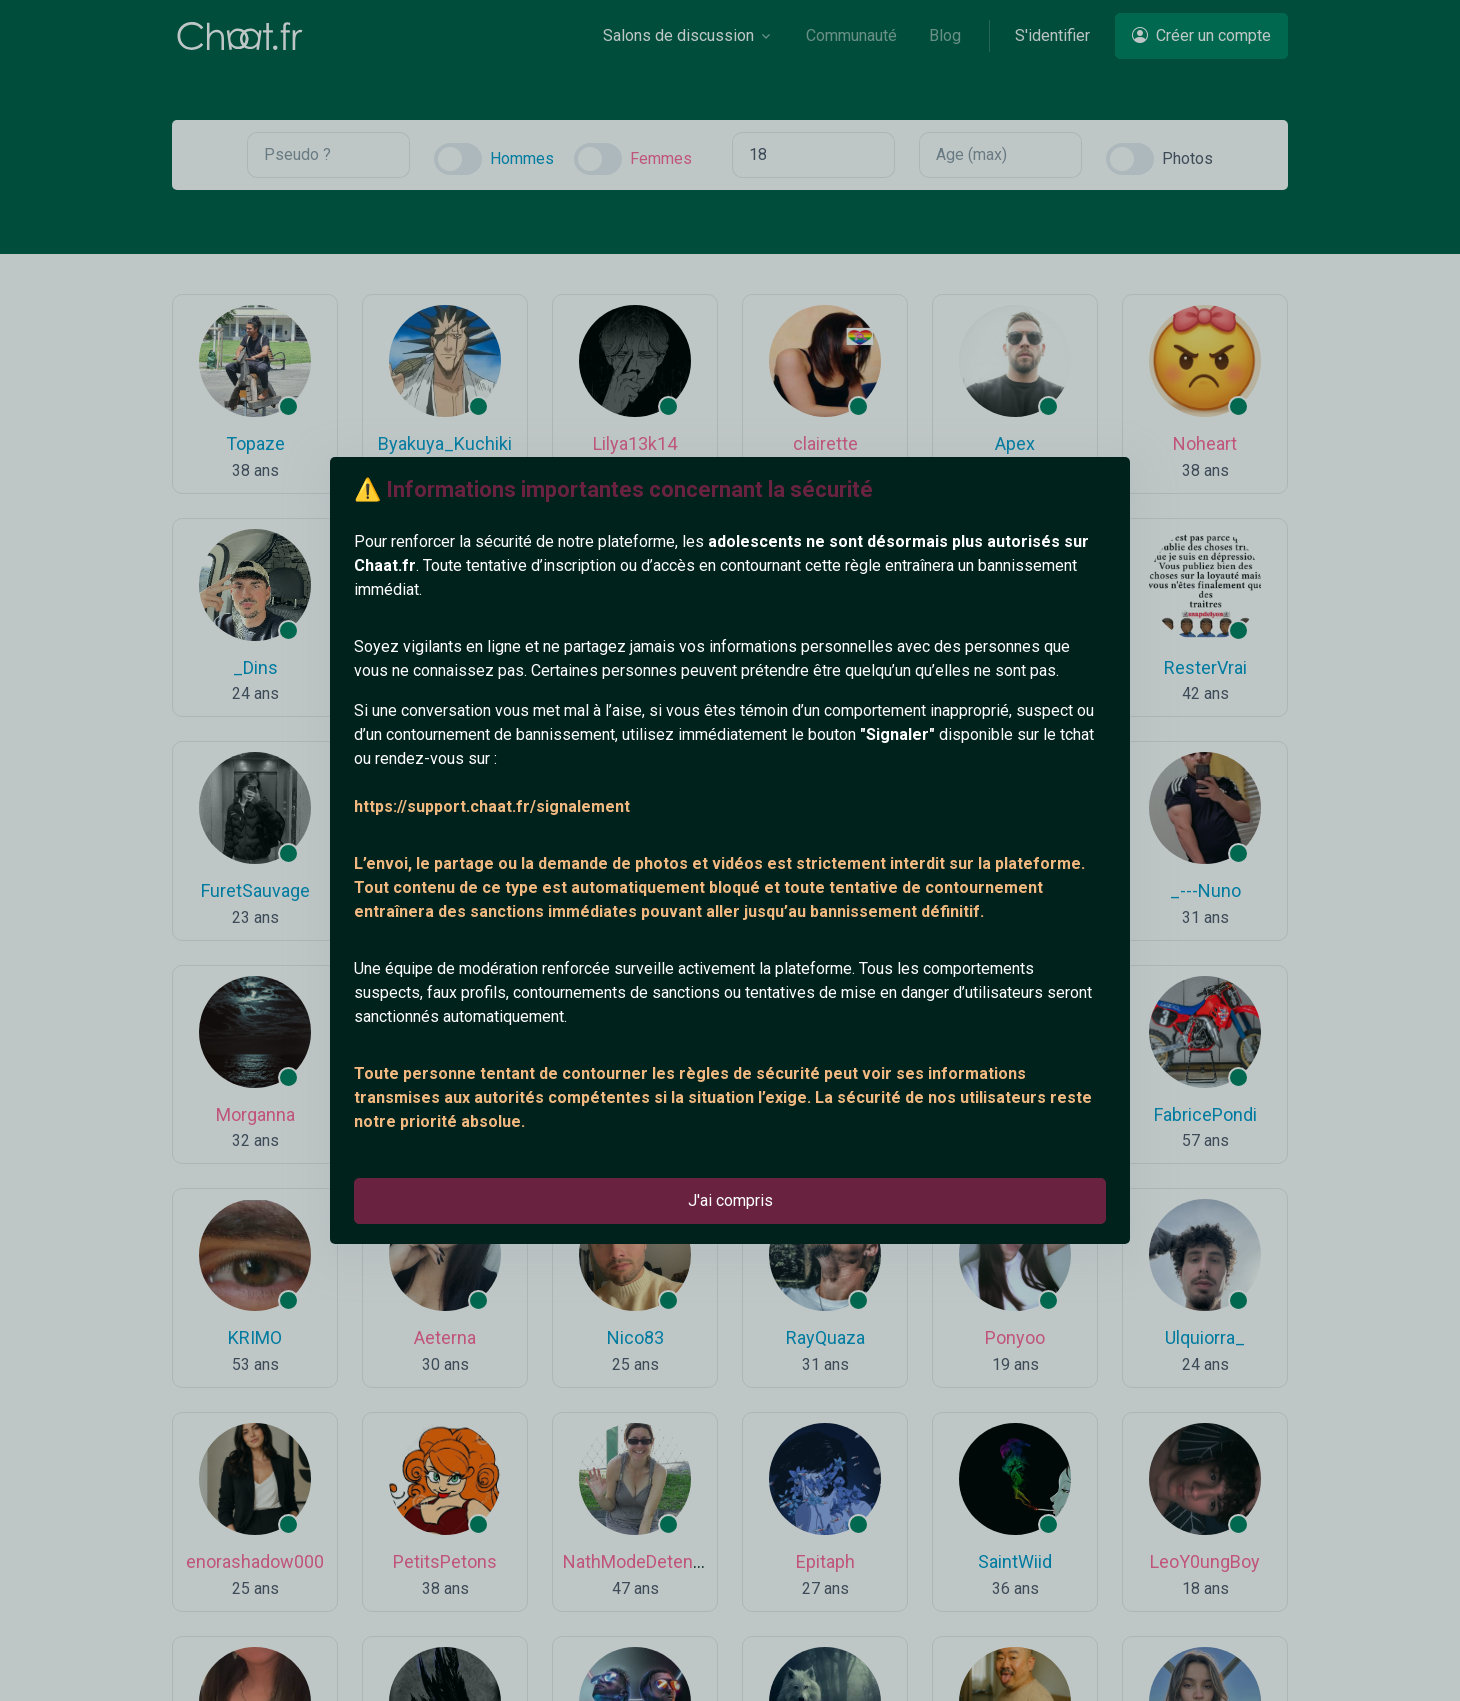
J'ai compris (730, 1200)
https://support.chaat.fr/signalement (492, 806)
